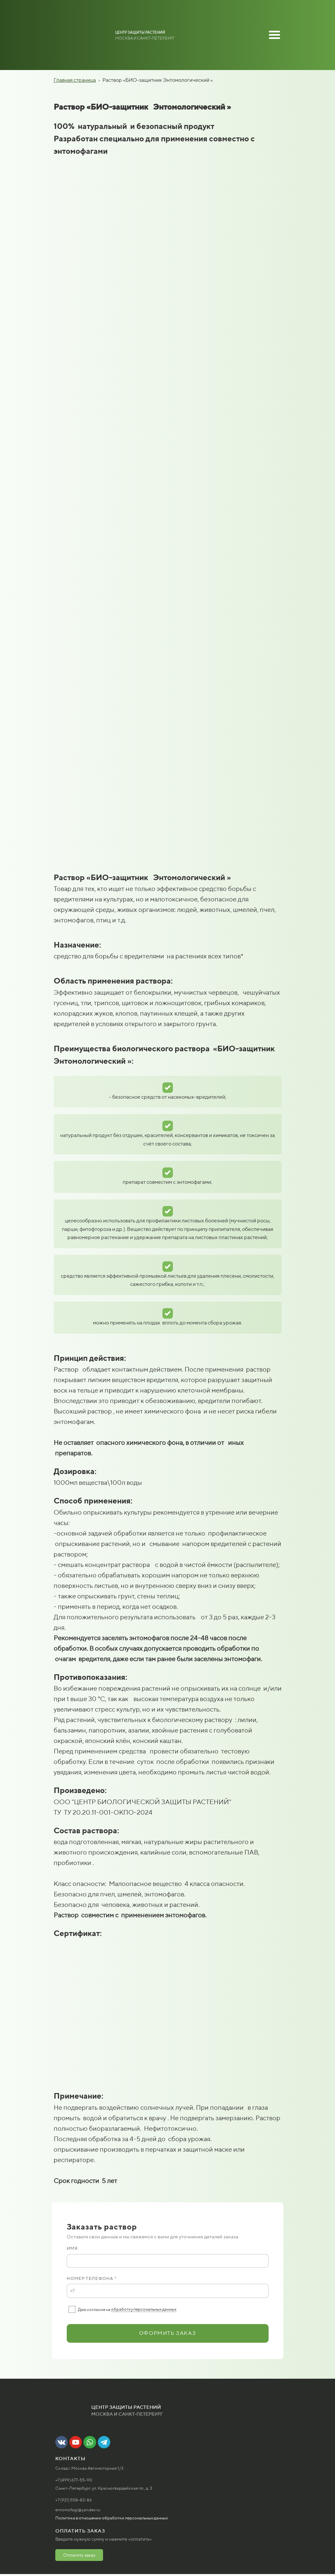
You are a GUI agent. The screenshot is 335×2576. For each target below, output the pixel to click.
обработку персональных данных (143, 2309)
